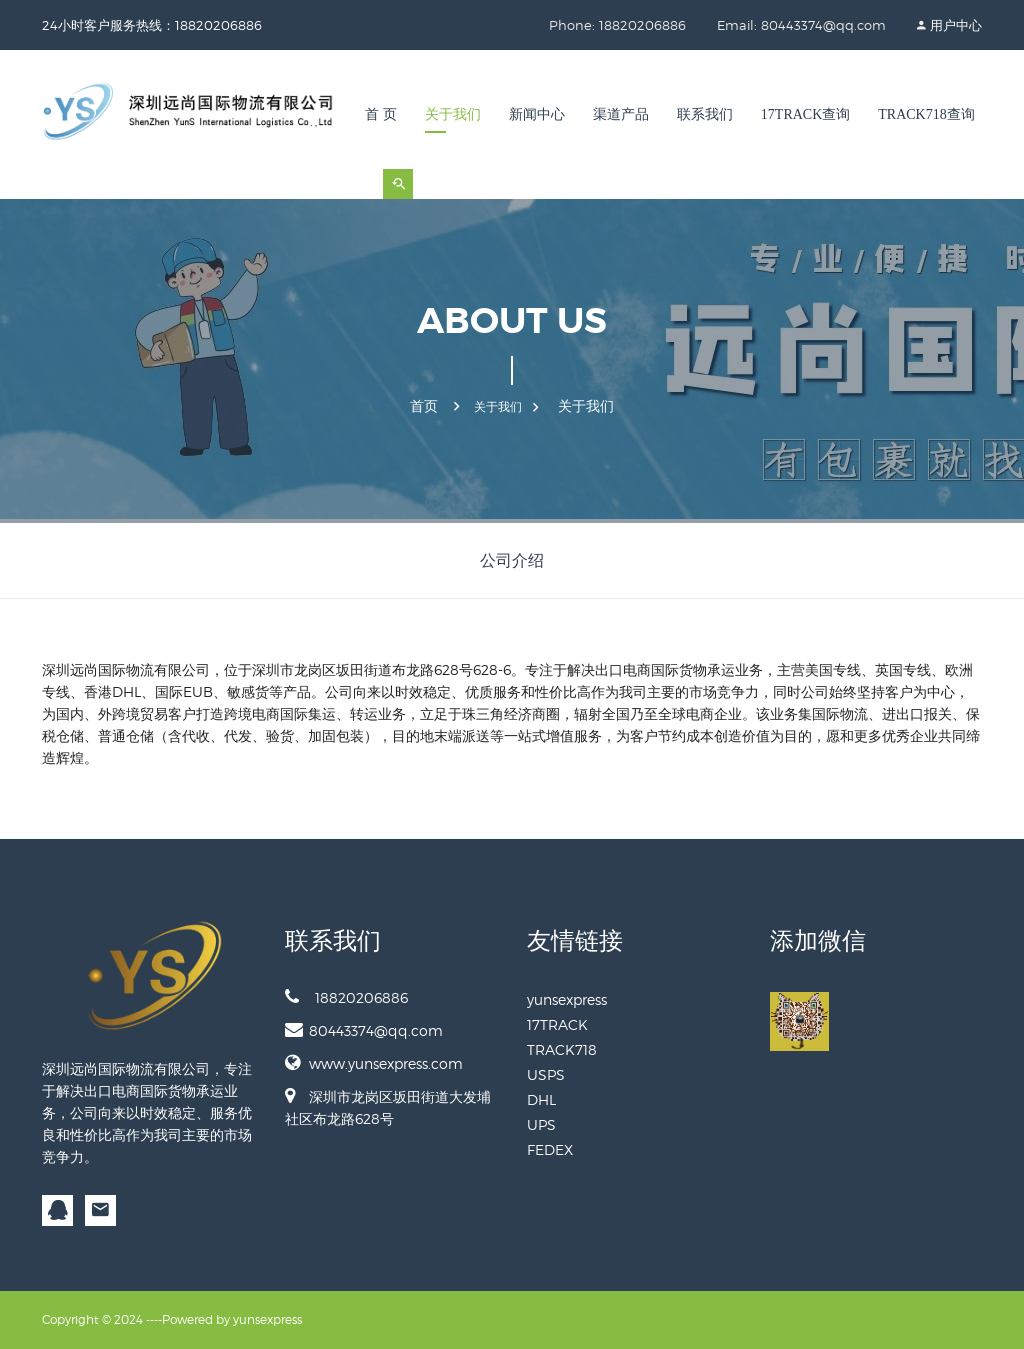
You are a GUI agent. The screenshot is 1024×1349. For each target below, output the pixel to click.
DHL (541, 1099)
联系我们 (705, 114)
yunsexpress (567, 999)
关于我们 (453, 114)
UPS (541, 1124)
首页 (424, 406)
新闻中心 (537, 114)
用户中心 (956, 25)
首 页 (381, 114)
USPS (546, 1074)
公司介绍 (512, 560)
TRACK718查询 (926, 114)
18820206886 (346, 997)
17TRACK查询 (805, 114)
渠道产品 (621, 114)
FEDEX (550, 1149)
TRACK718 (562, 1049)
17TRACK (557, 1024)
